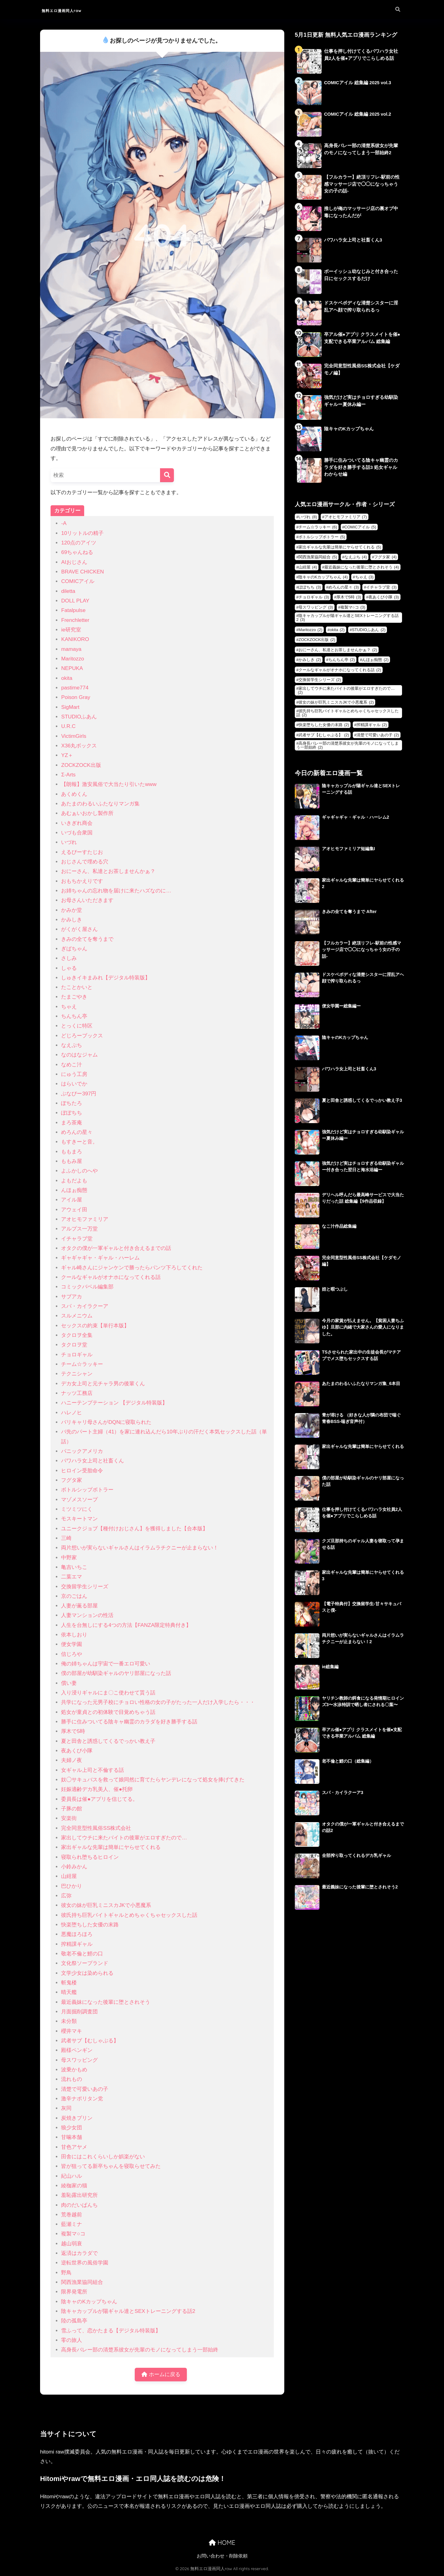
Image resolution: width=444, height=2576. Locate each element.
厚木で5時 (73, 1731)
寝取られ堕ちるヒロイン (90, 1857)
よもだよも (74, 1181)
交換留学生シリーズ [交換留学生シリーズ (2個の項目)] (319, 679)
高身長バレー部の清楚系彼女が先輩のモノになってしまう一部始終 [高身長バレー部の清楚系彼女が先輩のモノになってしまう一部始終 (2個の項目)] (347, 745)
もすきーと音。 (79, 1142)
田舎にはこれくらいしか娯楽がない (103, 2157)
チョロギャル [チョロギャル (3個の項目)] (313, 597)
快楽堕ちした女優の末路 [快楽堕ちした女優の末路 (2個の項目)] (323, 724)
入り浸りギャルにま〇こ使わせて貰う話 (108, 1693)
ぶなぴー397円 (78, 1094)
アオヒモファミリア (84, 1219)
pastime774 (74, 688)
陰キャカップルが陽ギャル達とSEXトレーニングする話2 (128, 2311)
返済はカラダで (79, 2253)
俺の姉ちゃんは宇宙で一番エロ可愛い (105, 1664)
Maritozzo (72, 659)
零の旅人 (71, 2340)
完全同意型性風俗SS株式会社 (96, 1828)
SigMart (70, 707)
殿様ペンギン (76, 2050)
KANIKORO (75, 639)
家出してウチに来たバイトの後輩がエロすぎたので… (124, 1838)
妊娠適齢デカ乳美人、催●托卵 (96, 1789)
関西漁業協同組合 (82, 2282)
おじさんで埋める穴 (84, 862)
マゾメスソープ (79, 1500)
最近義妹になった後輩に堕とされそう (105, 2002)
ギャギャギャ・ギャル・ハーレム (100, 1258)
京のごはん (74, 1596)
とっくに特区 (76, 1026)
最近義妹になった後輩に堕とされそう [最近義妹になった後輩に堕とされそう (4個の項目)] (361, 567)
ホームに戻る (161, 2375)
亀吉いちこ (74, 1567)
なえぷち (71, 1045)
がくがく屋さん (79, 929)
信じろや (71, 1654)
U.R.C (68, 726)
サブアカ (71, 1297)
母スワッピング (79, 2060)
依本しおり (74, 1635)
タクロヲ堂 (74, 1345)
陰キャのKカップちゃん (89, 2302)
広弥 (66, 1896)
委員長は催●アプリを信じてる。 (99, 1799)
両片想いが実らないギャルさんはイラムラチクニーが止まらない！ (139, 1548)
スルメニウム (76, 1316)
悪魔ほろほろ (76, 1934)
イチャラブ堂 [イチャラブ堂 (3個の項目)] (381, 587)
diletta (68, 591)
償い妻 (69, 1683)
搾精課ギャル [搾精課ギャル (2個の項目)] (371, 724)
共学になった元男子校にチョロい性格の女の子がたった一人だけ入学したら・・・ (158, 1702)
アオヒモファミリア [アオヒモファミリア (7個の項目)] (345, 517)
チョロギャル (76, 1355)
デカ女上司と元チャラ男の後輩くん (103, 1384)
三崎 (66, 1538)
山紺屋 (69, 1876)
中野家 (69, 1558)
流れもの (71, 2079)
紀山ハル (71, 2176)
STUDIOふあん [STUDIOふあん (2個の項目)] (368, 629)
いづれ (69, 842)
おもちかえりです (82, 881)
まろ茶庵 (71, 1123)
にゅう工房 (74, 1074)
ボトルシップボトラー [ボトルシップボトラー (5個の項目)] (321, 537)
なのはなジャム (79, 1055)
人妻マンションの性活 (87, 1615)
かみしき (71, 920)
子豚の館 (71, 1809)
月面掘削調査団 (79, 2012)
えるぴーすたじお (82, 852)
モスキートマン (79, 1519)
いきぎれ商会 (76, 823)
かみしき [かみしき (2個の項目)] (309, 659)
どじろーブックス (82, 1036)
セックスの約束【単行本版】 (95, 1326)
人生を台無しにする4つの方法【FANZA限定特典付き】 (126, 1625)
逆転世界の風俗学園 (84, 2263)
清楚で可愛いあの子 (84, 2089)
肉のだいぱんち (79, 2205)
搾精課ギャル (76, 1944)
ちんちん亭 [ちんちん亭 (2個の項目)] (341, 659)
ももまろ (71, 1152)
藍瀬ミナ (71, 2224)
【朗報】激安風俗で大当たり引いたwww (108, 784)
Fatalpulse (73, 610)
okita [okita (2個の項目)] (337, 629)
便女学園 (71, 1644)
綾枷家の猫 (74, 2186)
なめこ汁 (71, 1065)
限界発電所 (74, 2292)
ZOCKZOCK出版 (81, 765)
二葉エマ (71, 1577)
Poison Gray (75, 697)
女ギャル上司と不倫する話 (92, 1770)
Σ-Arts (68, 775)
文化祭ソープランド (84, 1963)
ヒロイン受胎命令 (82, 1471)
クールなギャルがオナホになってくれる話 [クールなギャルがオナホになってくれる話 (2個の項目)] (339, 670)
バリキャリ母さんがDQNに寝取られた (106, 1422)
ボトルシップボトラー (87, 1490)
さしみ (69, 958)
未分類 (69, 2021)
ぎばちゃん (74, 949)
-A (63, 523)
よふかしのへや (79, 1171)
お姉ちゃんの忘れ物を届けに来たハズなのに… (116, 891)
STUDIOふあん (79, 717)
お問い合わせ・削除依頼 (222, 2556)
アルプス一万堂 (79, 1229)
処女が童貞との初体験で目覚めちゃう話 (108, 1712)
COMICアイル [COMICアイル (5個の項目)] (360, 527)
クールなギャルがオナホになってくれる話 (111, 1277)
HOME (222, 2543)
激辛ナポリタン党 (82, 2099)
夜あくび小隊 (76, 1751)
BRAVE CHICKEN (82, 572)
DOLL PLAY (75, 601)
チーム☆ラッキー (82, 1364)
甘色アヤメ (74, 2147)
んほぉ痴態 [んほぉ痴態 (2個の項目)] (375, 659)
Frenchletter (75, 620)
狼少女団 (71, 2128)
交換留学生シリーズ (84, 1587)
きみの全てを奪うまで (87, 939)
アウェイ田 (74, 1210)
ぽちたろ (71, 1103)
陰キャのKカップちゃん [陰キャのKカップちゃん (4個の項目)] (323, 577)
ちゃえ (69, 1007)
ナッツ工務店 (76, 1393)
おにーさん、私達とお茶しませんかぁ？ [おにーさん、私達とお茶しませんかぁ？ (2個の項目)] (337, 649)
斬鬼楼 (69, 1983)
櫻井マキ (71, 2031)
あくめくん (74, 794)
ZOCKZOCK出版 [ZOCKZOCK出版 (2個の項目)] (316, 639)
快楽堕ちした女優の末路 (90, 1925)
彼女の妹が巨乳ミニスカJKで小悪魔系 (106, 1905)
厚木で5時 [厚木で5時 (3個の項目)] (348, 597)
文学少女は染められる (87, 1973)
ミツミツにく (76, 1509)
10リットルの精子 (82, 533)
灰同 (66, 2108)
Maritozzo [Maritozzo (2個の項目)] (310, 629)
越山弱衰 (71, 2244)
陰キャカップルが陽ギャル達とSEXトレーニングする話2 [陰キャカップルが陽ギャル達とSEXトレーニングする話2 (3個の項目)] (347, 617)
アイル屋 (71, 1200)
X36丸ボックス (79, 746)
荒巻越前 (71, 2215)
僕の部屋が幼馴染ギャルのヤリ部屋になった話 (116, 1673)
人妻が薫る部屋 (79, 1606)
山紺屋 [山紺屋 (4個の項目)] (307, 567)
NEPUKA (72, 668)
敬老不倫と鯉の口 (82, 1954)
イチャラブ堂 (76, 1239)
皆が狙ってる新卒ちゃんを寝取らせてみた (111, 2166)
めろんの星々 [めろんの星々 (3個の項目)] (343, 587)
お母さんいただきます (87, 900)
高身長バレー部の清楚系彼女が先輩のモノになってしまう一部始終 (139, 2350)
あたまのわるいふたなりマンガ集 (100, 804)
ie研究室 (71, 630)
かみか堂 (71, 910)
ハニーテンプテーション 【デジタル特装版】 (114, 1403)
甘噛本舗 (71, 2137)
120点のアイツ (78, 543)
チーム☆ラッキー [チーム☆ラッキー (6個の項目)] (317, 527)
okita (66, 678)
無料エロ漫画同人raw (75, 10)
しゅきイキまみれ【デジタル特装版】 (105, 978)
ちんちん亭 (74, 1016)
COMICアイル (77, 581)
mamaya (71, 649)
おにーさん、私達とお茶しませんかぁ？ (108, 871)
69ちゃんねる (77, 552)
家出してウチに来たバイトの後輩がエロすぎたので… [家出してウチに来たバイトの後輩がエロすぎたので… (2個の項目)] (346, 690)
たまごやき (74, 997)
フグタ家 (71, 1480)
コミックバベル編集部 (87, 1287)
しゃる (69, 968)
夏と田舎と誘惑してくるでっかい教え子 (108, 1741)
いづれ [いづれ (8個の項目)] (307, 517)
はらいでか (74, 1084)
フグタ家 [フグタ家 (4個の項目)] (385, 557)
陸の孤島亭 (74, 2321)
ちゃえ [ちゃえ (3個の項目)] (364, 577)
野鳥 (66, 2273)
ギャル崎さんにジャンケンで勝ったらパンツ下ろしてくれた (132, 1268)
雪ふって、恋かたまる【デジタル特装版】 (111, 2331)
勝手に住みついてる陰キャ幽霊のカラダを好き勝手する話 (129, 1722)
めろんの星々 (76, 1132)
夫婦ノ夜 (71, 1760)
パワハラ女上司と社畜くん (92, 1461)
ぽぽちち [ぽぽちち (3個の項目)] (309, 587)
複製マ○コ (73, 2234)
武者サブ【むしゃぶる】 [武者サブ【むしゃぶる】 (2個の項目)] (323, 735)
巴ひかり (71, 1886)
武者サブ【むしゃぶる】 (90, 2041)
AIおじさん (74, 562)
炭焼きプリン (76, 2118)
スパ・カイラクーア (84, 1306)
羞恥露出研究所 (79, 2195)
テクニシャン (76, 1374)
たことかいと (76, 987)
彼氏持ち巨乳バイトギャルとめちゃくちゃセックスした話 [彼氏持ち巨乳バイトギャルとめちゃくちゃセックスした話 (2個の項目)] (347, 713)
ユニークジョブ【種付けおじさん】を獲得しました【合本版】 (134, 1529)
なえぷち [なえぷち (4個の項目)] (355, 557)
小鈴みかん (74, 1867)
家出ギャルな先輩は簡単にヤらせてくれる (111, 1847)
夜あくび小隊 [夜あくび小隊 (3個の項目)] (383, 597)
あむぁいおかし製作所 (87, 813)
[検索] (167, 475)
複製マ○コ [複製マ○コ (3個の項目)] (352, 607)
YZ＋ (67, 755)
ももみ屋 (71, 1161)
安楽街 (69, 1818)
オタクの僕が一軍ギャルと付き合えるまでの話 (116, 1248)
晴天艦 (69, 1992)
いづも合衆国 (76, 833)
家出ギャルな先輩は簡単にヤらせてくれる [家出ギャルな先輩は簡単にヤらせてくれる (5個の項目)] (339, 547)
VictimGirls (73, 736)
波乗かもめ (74, 2070)
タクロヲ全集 (76, 1335)
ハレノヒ (71, 1413)
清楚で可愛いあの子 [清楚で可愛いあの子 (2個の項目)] (377, 735)
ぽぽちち (71, 1113)
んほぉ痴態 (74, 1190)
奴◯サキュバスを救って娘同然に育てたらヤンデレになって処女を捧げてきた (153, 1780)
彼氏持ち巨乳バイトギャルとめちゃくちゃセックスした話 (129, 1915)
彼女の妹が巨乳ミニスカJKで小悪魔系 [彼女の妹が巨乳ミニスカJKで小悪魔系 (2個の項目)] (336, 702)
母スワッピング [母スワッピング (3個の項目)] (315, 607)
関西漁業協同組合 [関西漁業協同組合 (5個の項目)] (317, 557)
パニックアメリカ (82, 1451)
